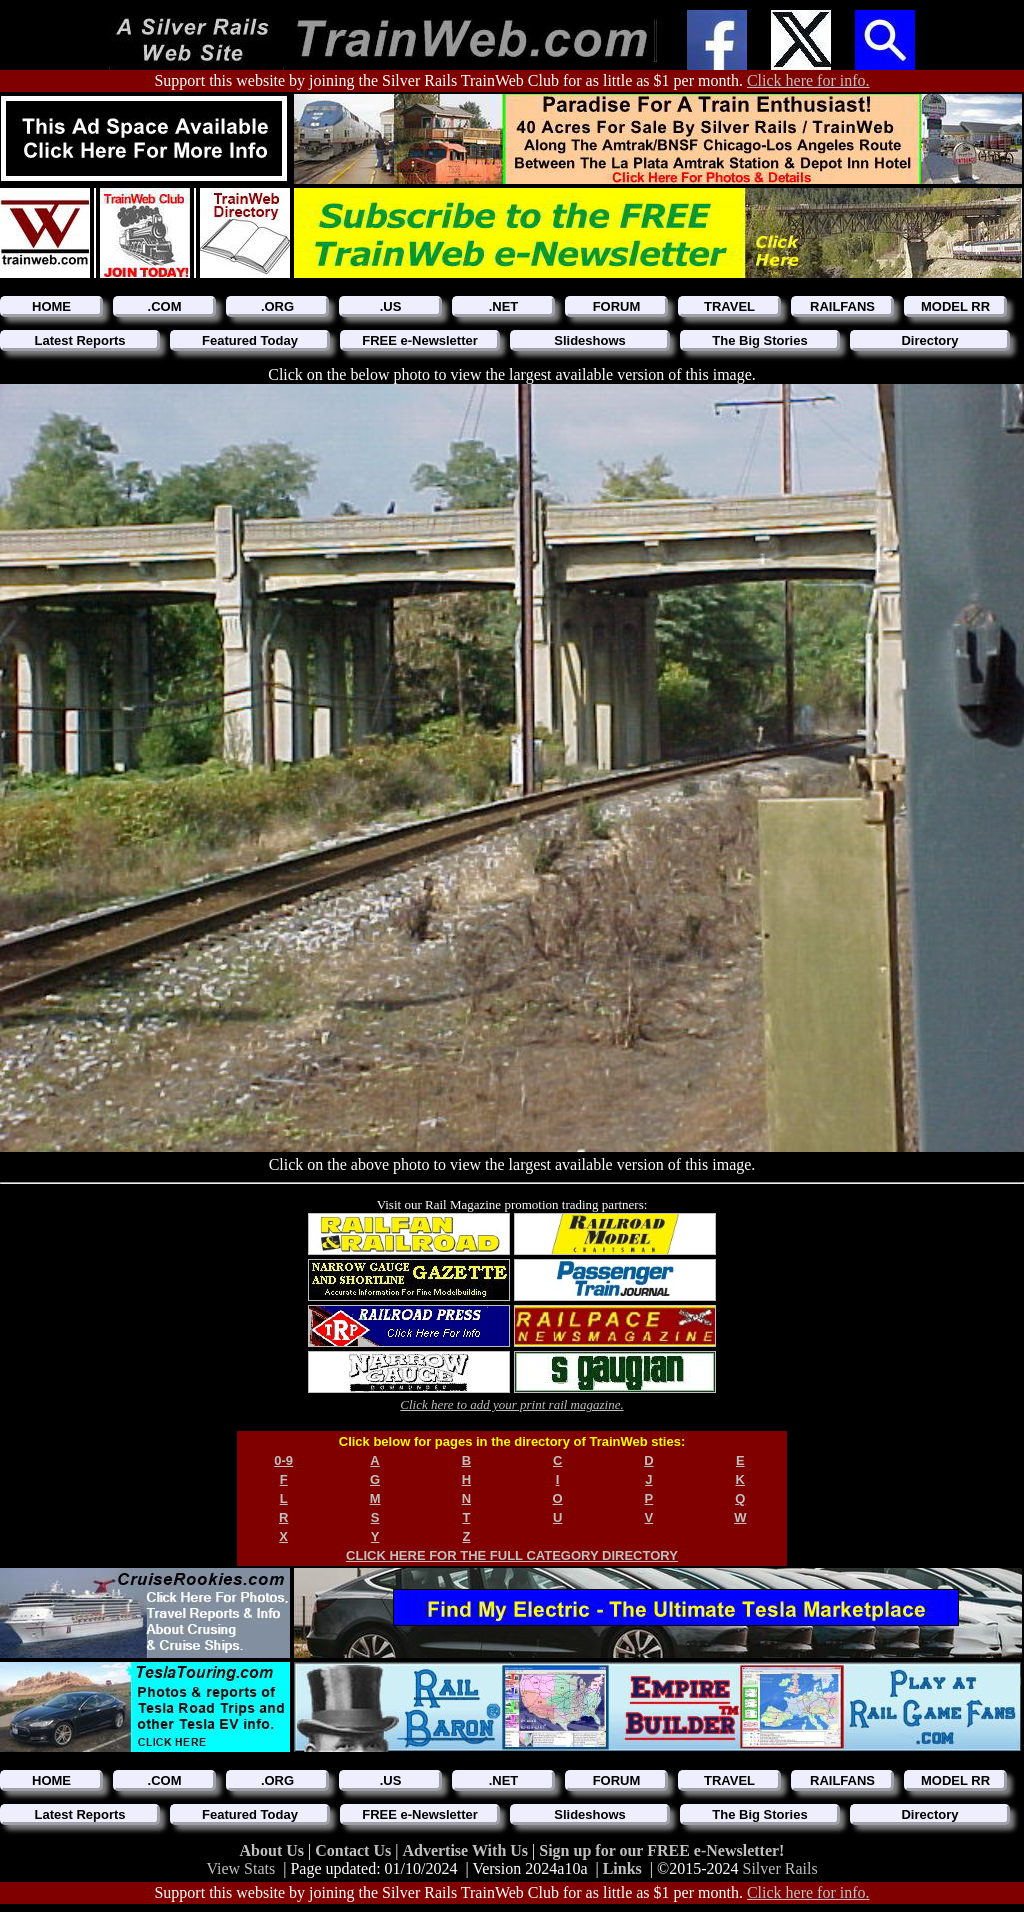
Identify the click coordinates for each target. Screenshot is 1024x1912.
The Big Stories (759, 340)
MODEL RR (955, 306)
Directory (929, 340)
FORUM (617, 306)
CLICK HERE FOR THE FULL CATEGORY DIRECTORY (512, 1555)
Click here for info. (808, 80)
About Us (274, 1850)
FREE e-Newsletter (420, 340)
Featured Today (250, 340)
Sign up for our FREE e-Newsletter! (661, 1850)
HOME (51, 306)
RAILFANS (842, 306)
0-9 (283, 1460)
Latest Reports (79, 340)
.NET (504, 306)
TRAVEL (729, 306)
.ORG (277, 306)
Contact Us (355, 1850)
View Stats (240, 1868)
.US (391, 306)
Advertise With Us (467, 1850)
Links (622, 1868)
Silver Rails (780, 1868)
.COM (165, 306)
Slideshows (590, 340)
